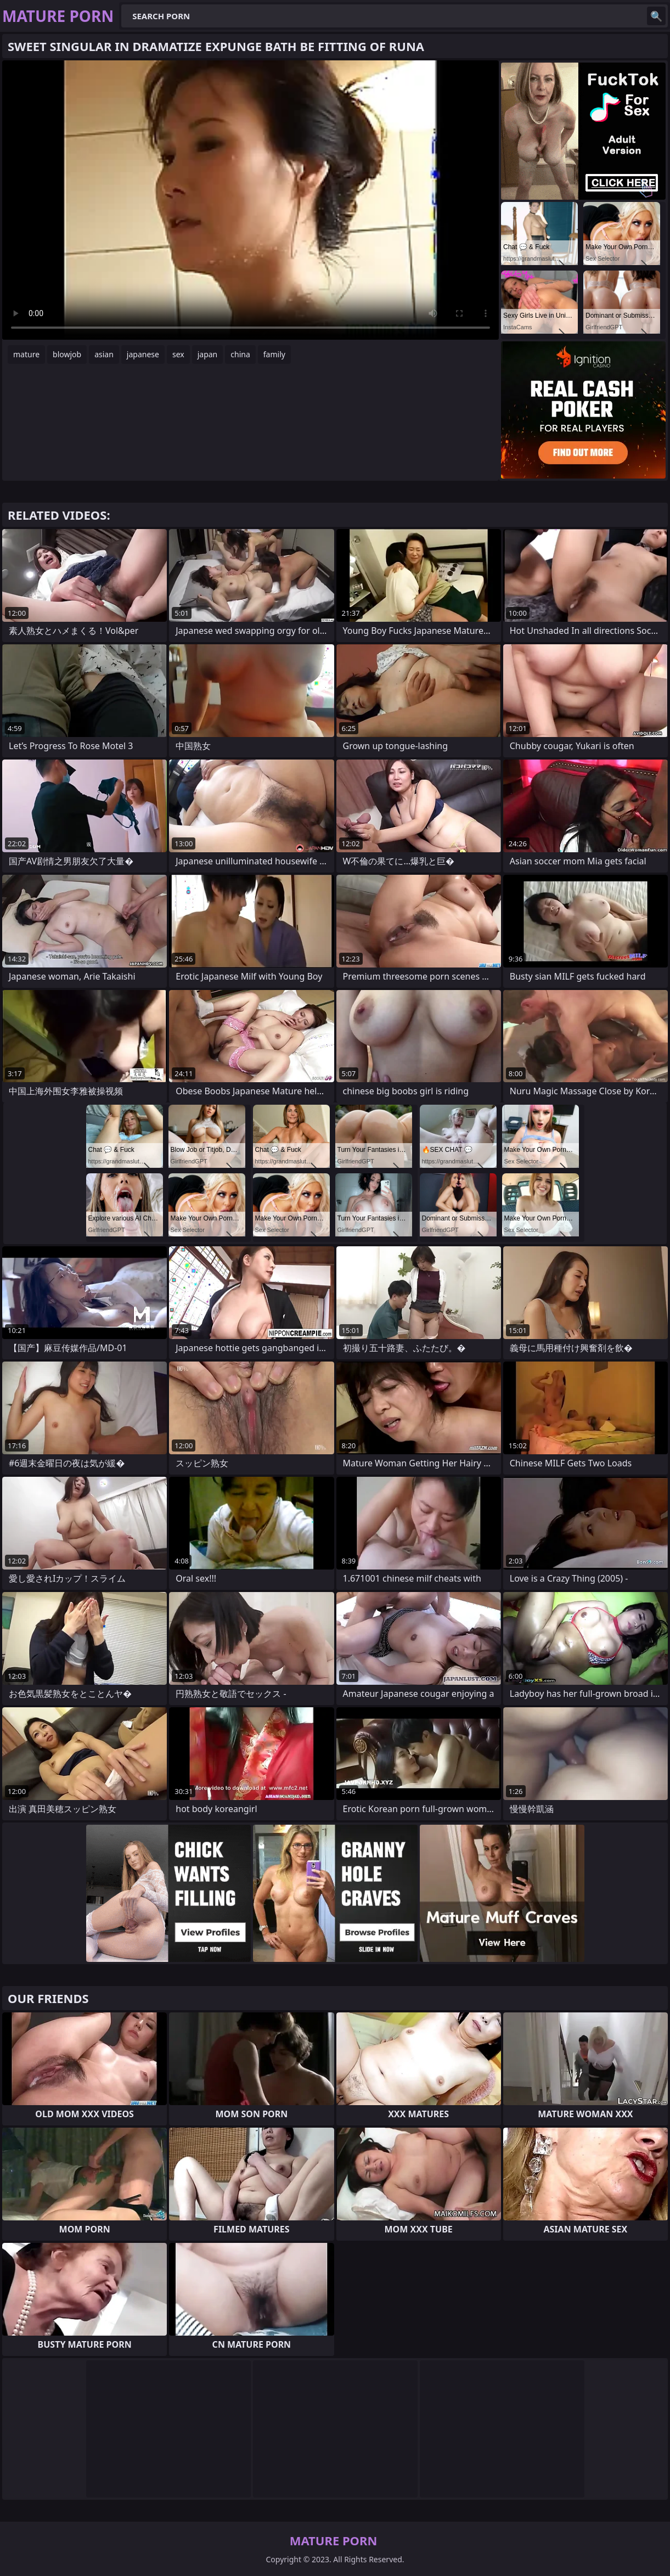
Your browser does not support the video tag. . (250, 200)
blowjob (67, 354)
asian (104, 354)
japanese (143, 354)
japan (208, 354)
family (274, 354)
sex (178, 354)
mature (26, 354)
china (240, 354)
